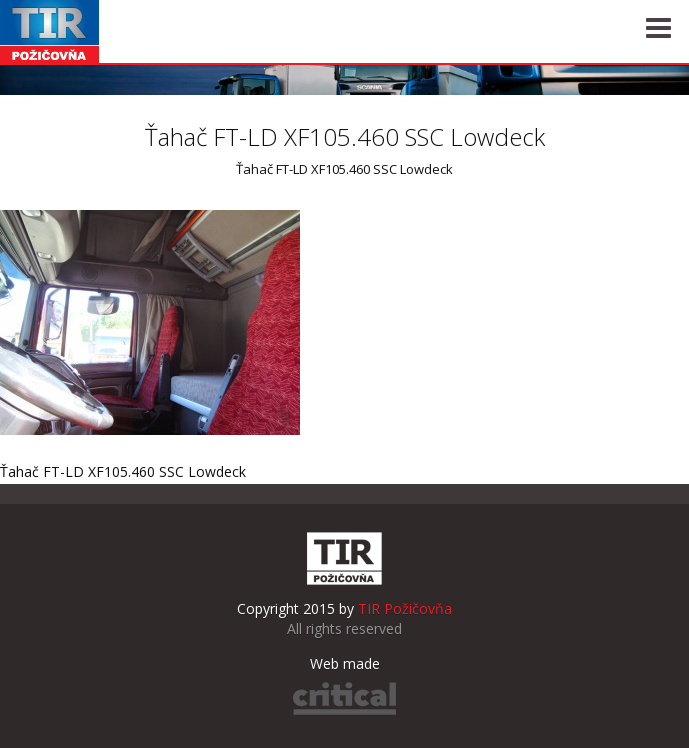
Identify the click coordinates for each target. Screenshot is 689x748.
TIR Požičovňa (50, 31)
